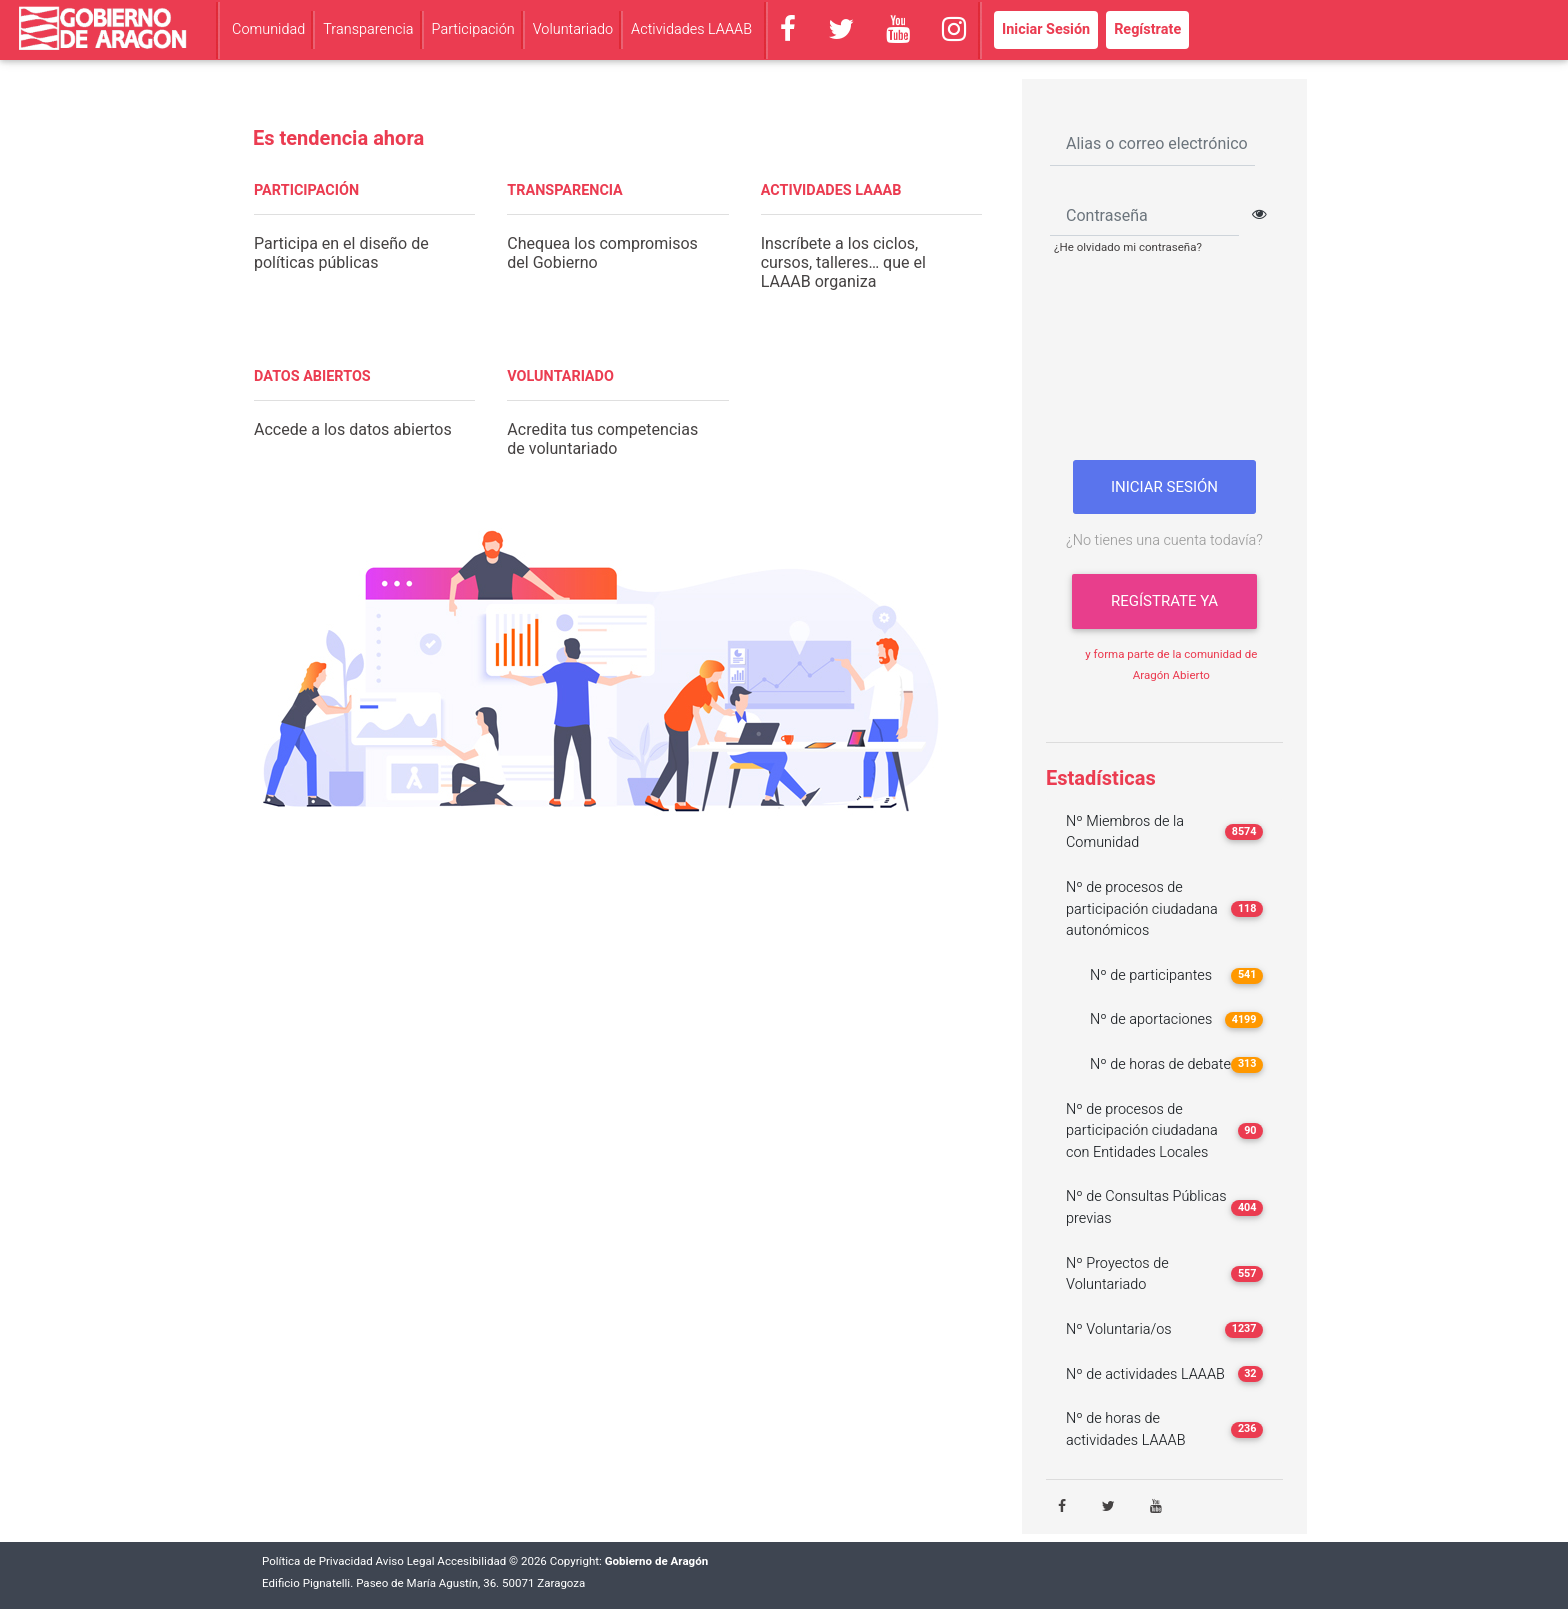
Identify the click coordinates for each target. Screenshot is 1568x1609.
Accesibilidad (471, 1561)
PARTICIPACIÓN (306, 190)
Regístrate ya (1164, 601)
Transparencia (368, 29)
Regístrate (1147, 29)
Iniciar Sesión (1046, 29)
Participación (473, 29)
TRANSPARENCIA (564, 190)
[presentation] (1165, 365)
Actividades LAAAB (691, 29)
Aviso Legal (405, 1561)
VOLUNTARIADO (560, 376)
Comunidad (268, 29)
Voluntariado (573, 29)
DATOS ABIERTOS (312, 376)
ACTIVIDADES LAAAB (831, 190)
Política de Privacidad (317, 1561)
